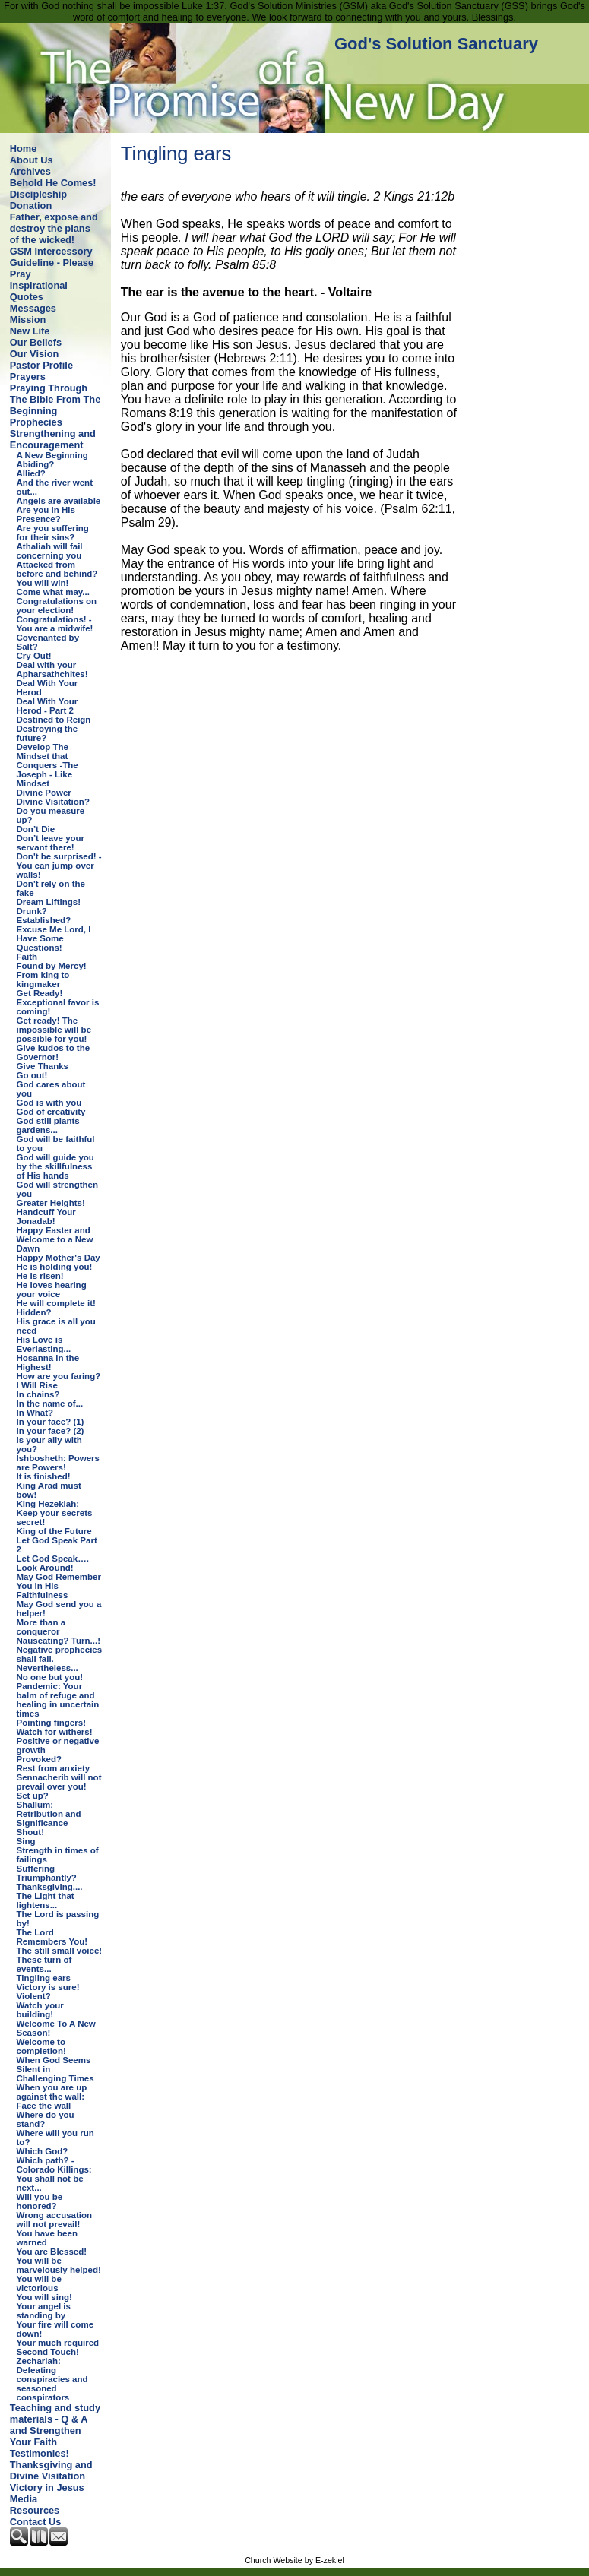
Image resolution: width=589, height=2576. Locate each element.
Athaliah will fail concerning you (50, 551)
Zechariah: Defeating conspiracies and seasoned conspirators (52, 2379)
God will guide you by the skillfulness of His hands (55, 1166)
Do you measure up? (51, 815)
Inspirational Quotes (39, 291)
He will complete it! (56, 1303)
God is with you (49, 1102)
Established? (44, 920)
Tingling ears (44, 1978)
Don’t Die (36, 829)
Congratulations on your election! (57, 606)
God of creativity (51, 1111)
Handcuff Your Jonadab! (46, 1216)
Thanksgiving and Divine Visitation (51, 2470)
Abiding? (36, 464)
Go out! (32, 1075)
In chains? (38, 1394)
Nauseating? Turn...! (58, 1640)
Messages (33, 308)
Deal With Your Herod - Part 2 (47, 706)
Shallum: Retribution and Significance (49, 1814)
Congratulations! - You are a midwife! (55, 624)
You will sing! (44, 2297)
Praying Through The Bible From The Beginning (55, 399)
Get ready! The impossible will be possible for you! (54, 1029)
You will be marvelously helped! (59, 2265)
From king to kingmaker (43, 979)
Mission (28, 319)
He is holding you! (55, 1266)
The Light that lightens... (45, 1900)
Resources (34, 2510)
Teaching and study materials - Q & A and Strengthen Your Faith (55, 2425)
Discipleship (38, 194)
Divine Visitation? (53, 801)
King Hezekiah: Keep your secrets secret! (55, 1513)
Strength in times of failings (58, 1855)
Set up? (33, 1795)
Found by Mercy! (52, 965)
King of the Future (54, 1531)
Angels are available (59, 500)
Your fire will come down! (55, 2329)
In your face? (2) (50, 1430)
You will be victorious (39, 2283)
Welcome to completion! (41, 2046)
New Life (30, 331)
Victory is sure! (48, 1987)
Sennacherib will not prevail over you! (59, 1782)
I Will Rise (37, 1385)
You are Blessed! (52, 2251)
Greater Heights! (51, 1202)
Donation (31, 205)
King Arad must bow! (49, 1490)
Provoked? (39, 1759)
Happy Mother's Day (58, 1257)
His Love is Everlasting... (44, 1344)
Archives (30, 171)
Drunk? (32, 911)
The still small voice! (60, 1950)
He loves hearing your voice (52, 1289)
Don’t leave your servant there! (51, 843)
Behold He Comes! (53, 182)
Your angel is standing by (44, 2311)
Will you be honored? (40, 2201)
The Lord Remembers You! (52, 1937)
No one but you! (50, 1677)
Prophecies (36, 422)
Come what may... (53, 592)
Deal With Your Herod (47, 688)
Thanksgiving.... (50, 1886)
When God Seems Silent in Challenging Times (55, 2069)
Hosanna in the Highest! (48, 1362)
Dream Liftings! (49, 902)
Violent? (34, 1996)
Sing (26, 1841)
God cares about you (51, 1089)
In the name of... (50, 1403)
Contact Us (36, 2521)
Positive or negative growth (58, 1745)
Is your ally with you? (49, 1444)
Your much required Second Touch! (58, 2347)
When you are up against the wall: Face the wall (52, 2096)
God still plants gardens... (48, 1125)
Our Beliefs (36, 342)
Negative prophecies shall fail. (60, 1654)
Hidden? (34, 1312)
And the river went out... (55, 487)
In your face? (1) (50, 1421)
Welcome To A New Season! (56, 2028)
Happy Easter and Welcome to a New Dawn (55, 1239)
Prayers (28, 376)
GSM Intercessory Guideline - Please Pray (51, 262)
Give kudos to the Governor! (53, 1052)
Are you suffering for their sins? (53, 533)
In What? (35, 1412)
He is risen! (40, 1275)
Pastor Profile (41, 365)
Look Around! (45, 1567)
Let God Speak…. (53, 1558)
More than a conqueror (41, 1627)
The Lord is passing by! (58, 1919)
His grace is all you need (56, 1326)
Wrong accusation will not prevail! (55, 2219)
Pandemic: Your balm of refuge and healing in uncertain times (58, 1700)
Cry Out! (34, 655)
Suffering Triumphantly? (47, 1873)
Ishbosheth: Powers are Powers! (58, 1463)
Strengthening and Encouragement (53, 439)
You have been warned (47, 2238)
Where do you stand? (45, 2119)
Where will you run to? (55, 2137)
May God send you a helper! (59, 1609)
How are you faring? (59, 1376)
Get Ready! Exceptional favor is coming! (58, 1002)
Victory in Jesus (47, 2487)
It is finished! (44, 1476)
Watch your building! (40, 2010)
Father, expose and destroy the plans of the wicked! (54, 228)
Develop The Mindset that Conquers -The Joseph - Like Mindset (47, 765)
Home (23, 148)
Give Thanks (42, 1066)
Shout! (30, 1832)
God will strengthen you (57, 1189)
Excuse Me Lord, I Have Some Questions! (54, 938)
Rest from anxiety (53, 1768)
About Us (31, 160)
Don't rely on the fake (51, 888)
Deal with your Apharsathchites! (52, 669)
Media (23, 2499)
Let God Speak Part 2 (57, 1545)
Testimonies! (39, 2453)
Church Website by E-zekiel (294, 2560)
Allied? (31, 473)
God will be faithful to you (56, 1144)
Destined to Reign (54, 719)
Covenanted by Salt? (48, 642)
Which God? (42, 2151)
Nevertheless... (47, 1668)
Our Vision (34, 353)
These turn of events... (44, 1964)
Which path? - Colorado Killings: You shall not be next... (54, 2174)
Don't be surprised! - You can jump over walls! (59, 865)
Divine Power (44, 792)
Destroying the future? (47, 733)
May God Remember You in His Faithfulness (59, 1586)
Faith (27, 956)
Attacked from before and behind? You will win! (57, 573)
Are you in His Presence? (46, 514)
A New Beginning (52, 455)
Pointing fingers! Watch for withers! (55, 1727)
